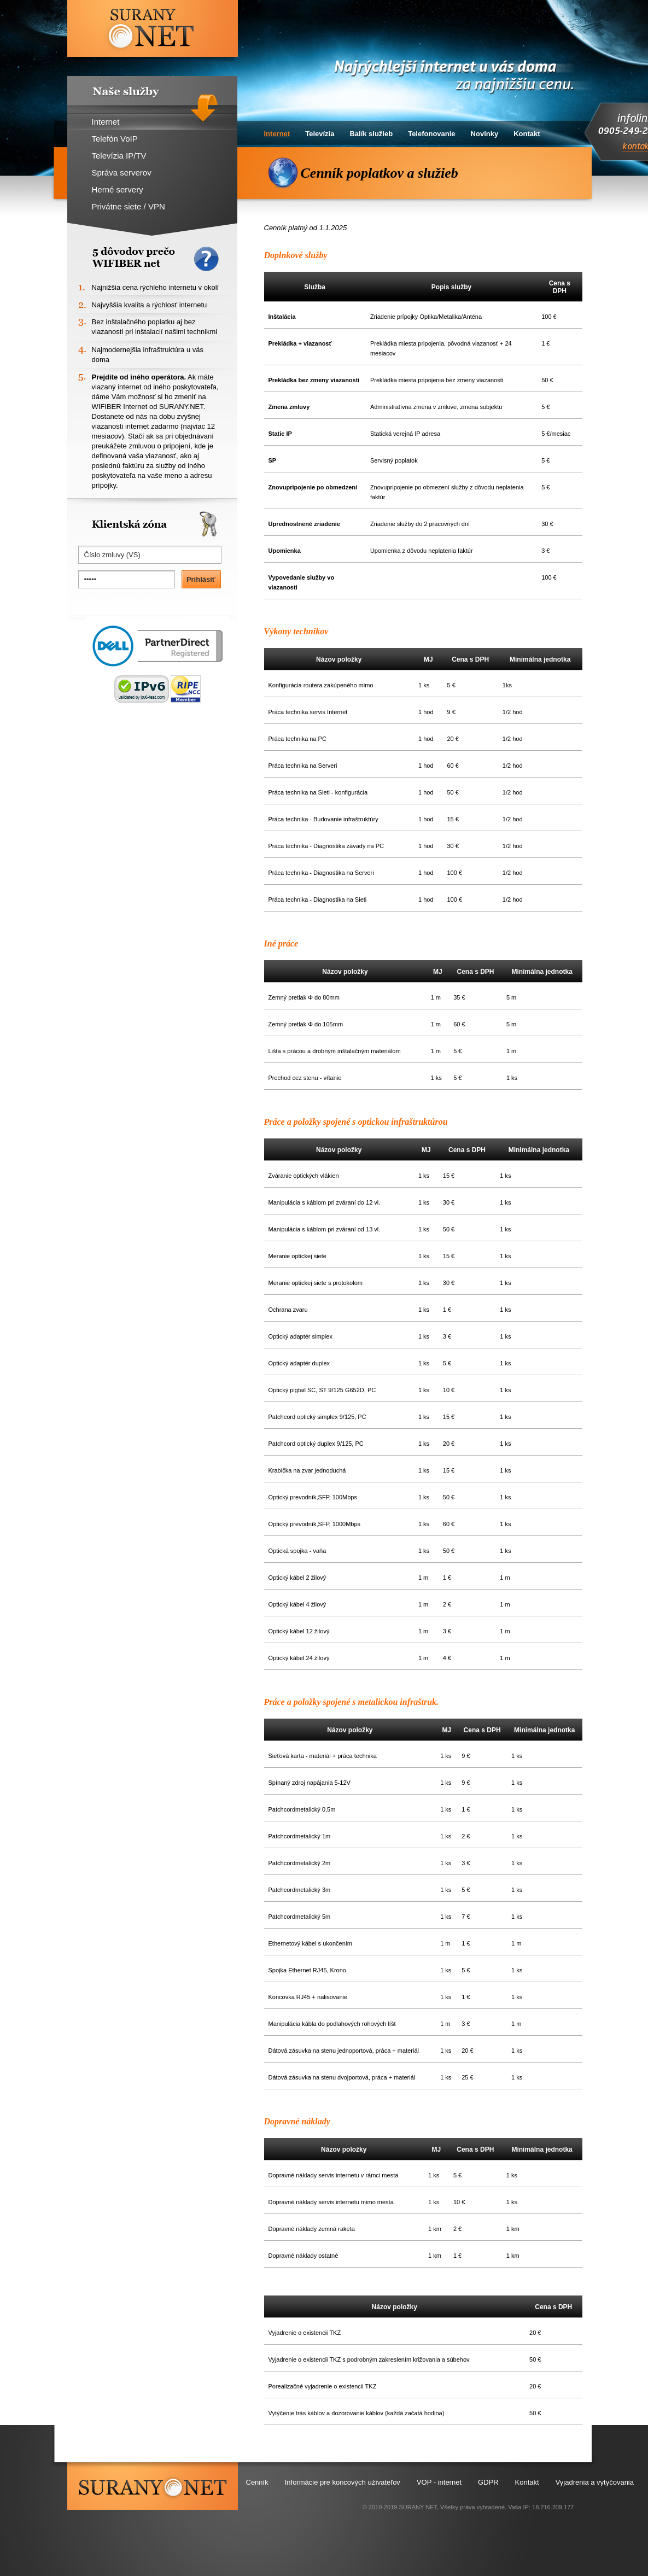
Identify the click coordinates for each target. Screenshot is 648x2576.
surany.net (152, 2486)
